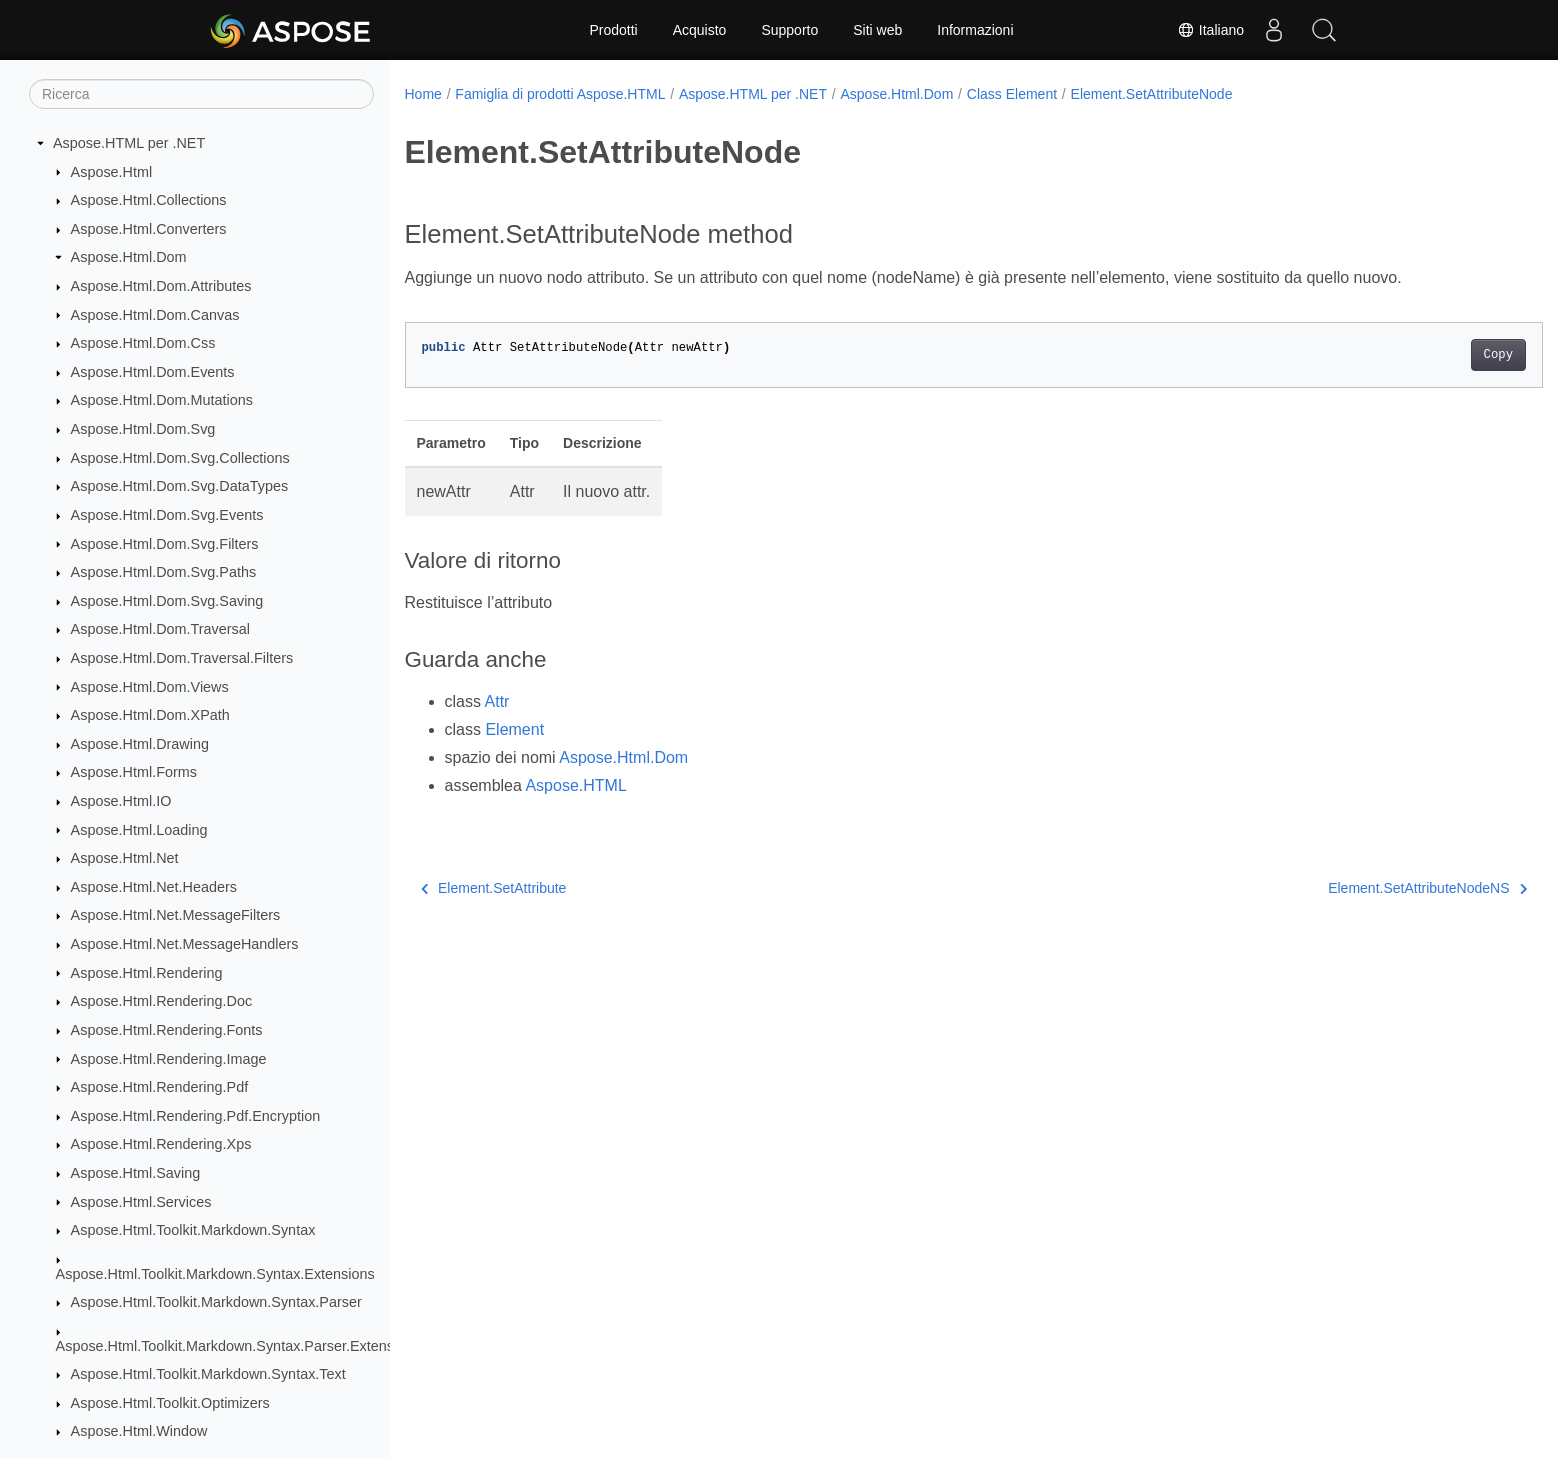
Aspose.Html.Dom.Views (150, 687)
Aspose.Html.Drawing (140, 744)
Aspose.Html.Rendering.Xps (161, 1144)
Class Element (1012, 94)
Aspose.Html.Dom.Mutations (162, 400)
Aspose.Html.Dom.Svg (143, 429)
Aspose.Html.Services (141, 1202)
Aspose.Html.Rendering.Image (169, 1059)
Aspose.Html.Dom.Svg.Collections (180, 458)
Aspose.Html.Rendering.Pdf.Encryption (196, 1116)
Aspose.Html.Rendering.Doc (162, 1001)
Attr (497, 701)
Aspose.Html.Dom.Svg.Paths (164, 572)
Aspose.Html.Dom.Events (153, 372)
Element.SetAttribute (494, 888)
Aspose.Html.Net (125, 858)
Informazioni (975, 30)
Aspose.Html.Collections (149, 200)
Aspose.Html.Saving (136, 1173)
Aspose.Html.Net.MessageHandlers (185, 944)
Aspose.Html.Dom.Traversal (160, 629)
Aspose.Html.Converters (149, 229)
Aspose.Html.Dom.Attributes (161, 286)
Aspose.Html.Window (139, 1431)
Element (514, 729)
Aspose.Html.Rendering (147, 973)
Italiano (1210, 30)
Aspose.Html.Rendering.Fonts (167, 1030)
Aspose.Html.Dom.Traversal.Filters (182, 658)
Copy (1419, 355)
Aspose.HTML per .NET (129, 143)
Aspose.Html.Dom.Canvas (155, 315)
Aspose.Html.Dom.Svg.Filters (165, 544)
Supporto (789, 30)
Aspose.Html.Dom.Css (143, 343)
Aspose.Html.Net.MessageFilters (176, 915)
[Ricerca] (201, 94)
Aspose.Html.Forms (134, 772)
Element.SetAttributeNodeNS (1349, 888)
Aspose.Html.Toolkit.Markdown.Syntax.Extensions (215, 1274)
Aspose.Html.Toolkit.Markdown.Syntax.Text (208, 1374)
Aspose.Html (112, 172)
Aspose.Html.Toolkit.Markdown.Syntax (193, 1230)
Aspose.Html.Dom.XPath (150, 715)
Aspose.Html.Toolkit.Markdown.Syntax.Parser (216, 1302)
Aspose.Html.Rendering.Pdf (160, 1087)
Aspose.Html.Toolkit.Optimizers (170, 1403)
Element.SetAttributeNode (1152, 94)
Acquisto (700, 30)
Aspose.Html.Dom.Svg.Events (167, 515)
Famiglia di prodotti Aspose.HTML (560, 94)
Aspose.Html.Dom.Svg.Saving (167, 601)
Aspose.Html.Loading (139, 830)
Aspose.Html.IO (121, 801)
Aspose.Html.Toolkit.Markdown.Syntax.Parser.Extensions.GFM (256, 1346)
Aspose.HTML (575, 785)
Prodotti (613, 30)
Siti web (877, 30)
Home (423, 94)
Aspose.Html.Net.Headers (154, 887)
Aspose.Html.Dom (129, 257)
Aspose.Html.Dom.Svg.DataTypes (180, 486)
